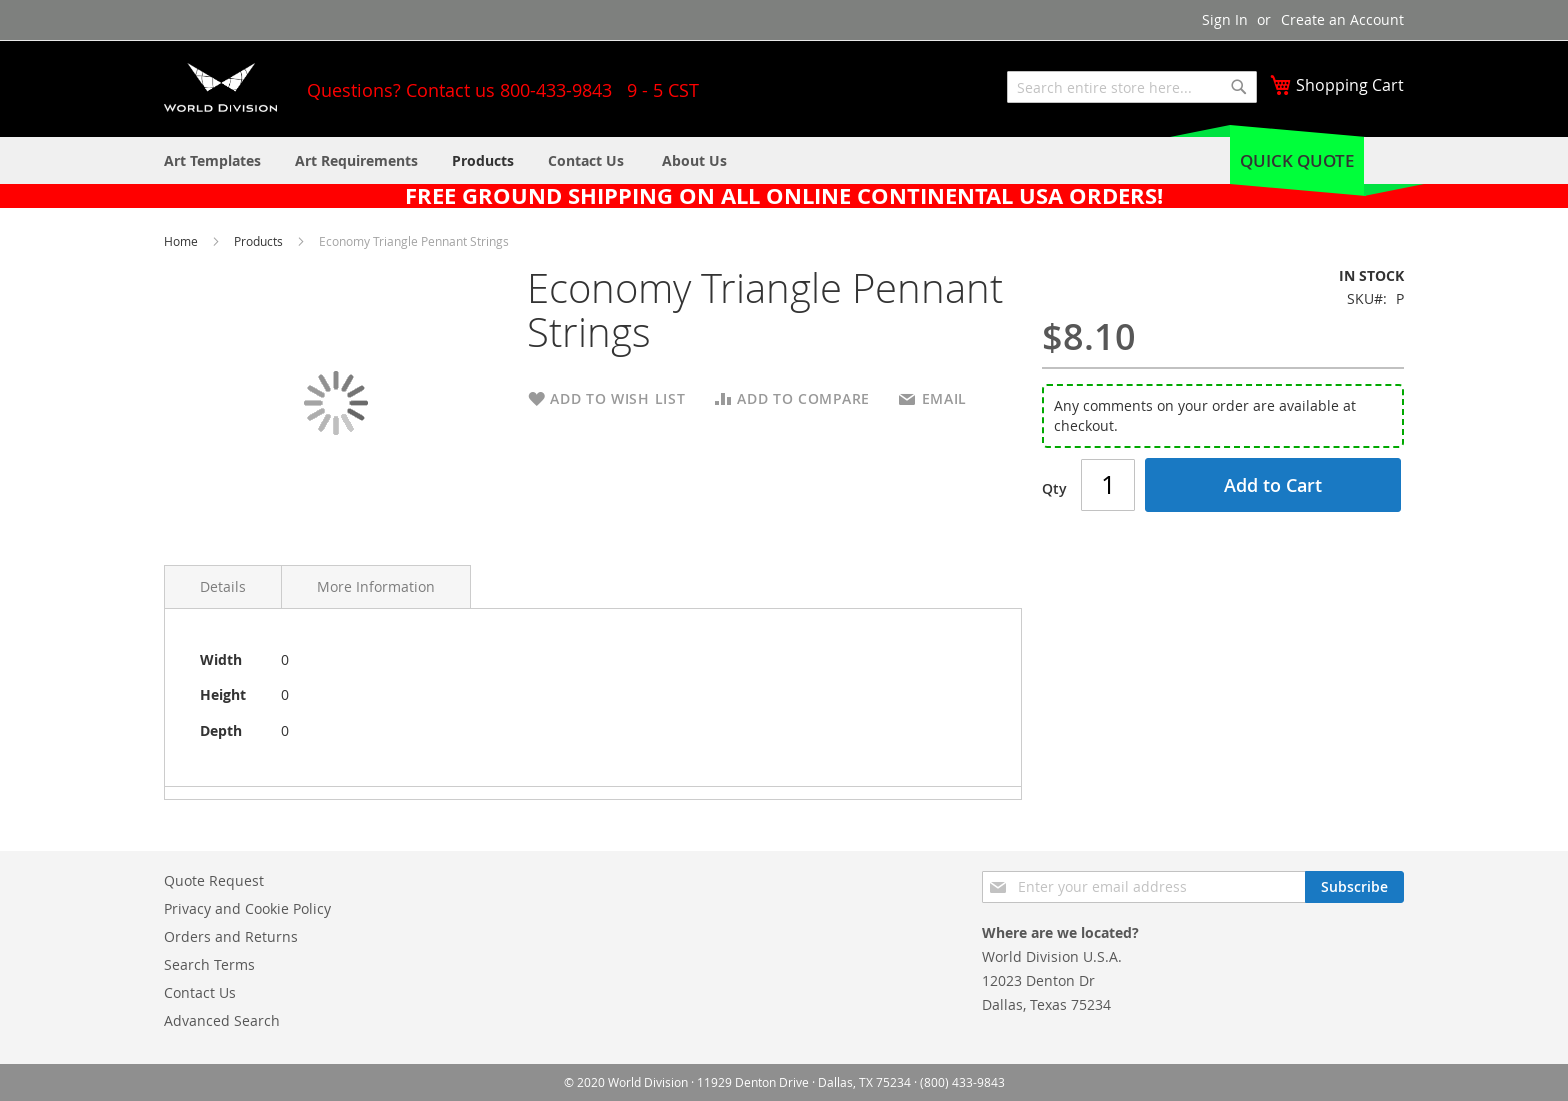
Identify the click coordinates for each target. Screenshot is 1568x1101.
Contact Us (200, 992)
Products (260, 241)
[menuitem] (694, 160)
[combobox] (1132, 87)
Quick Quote (1297, 160)
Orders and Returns (231, 936)
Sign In (1225, 19)
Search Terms (209, 964)
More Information (376, 586)
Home (182, 241)
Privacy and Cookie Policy (247, 908)
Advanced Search (222, 1020)
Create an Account (1342, 19)
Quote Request (214, 880)
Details (223, 586)
